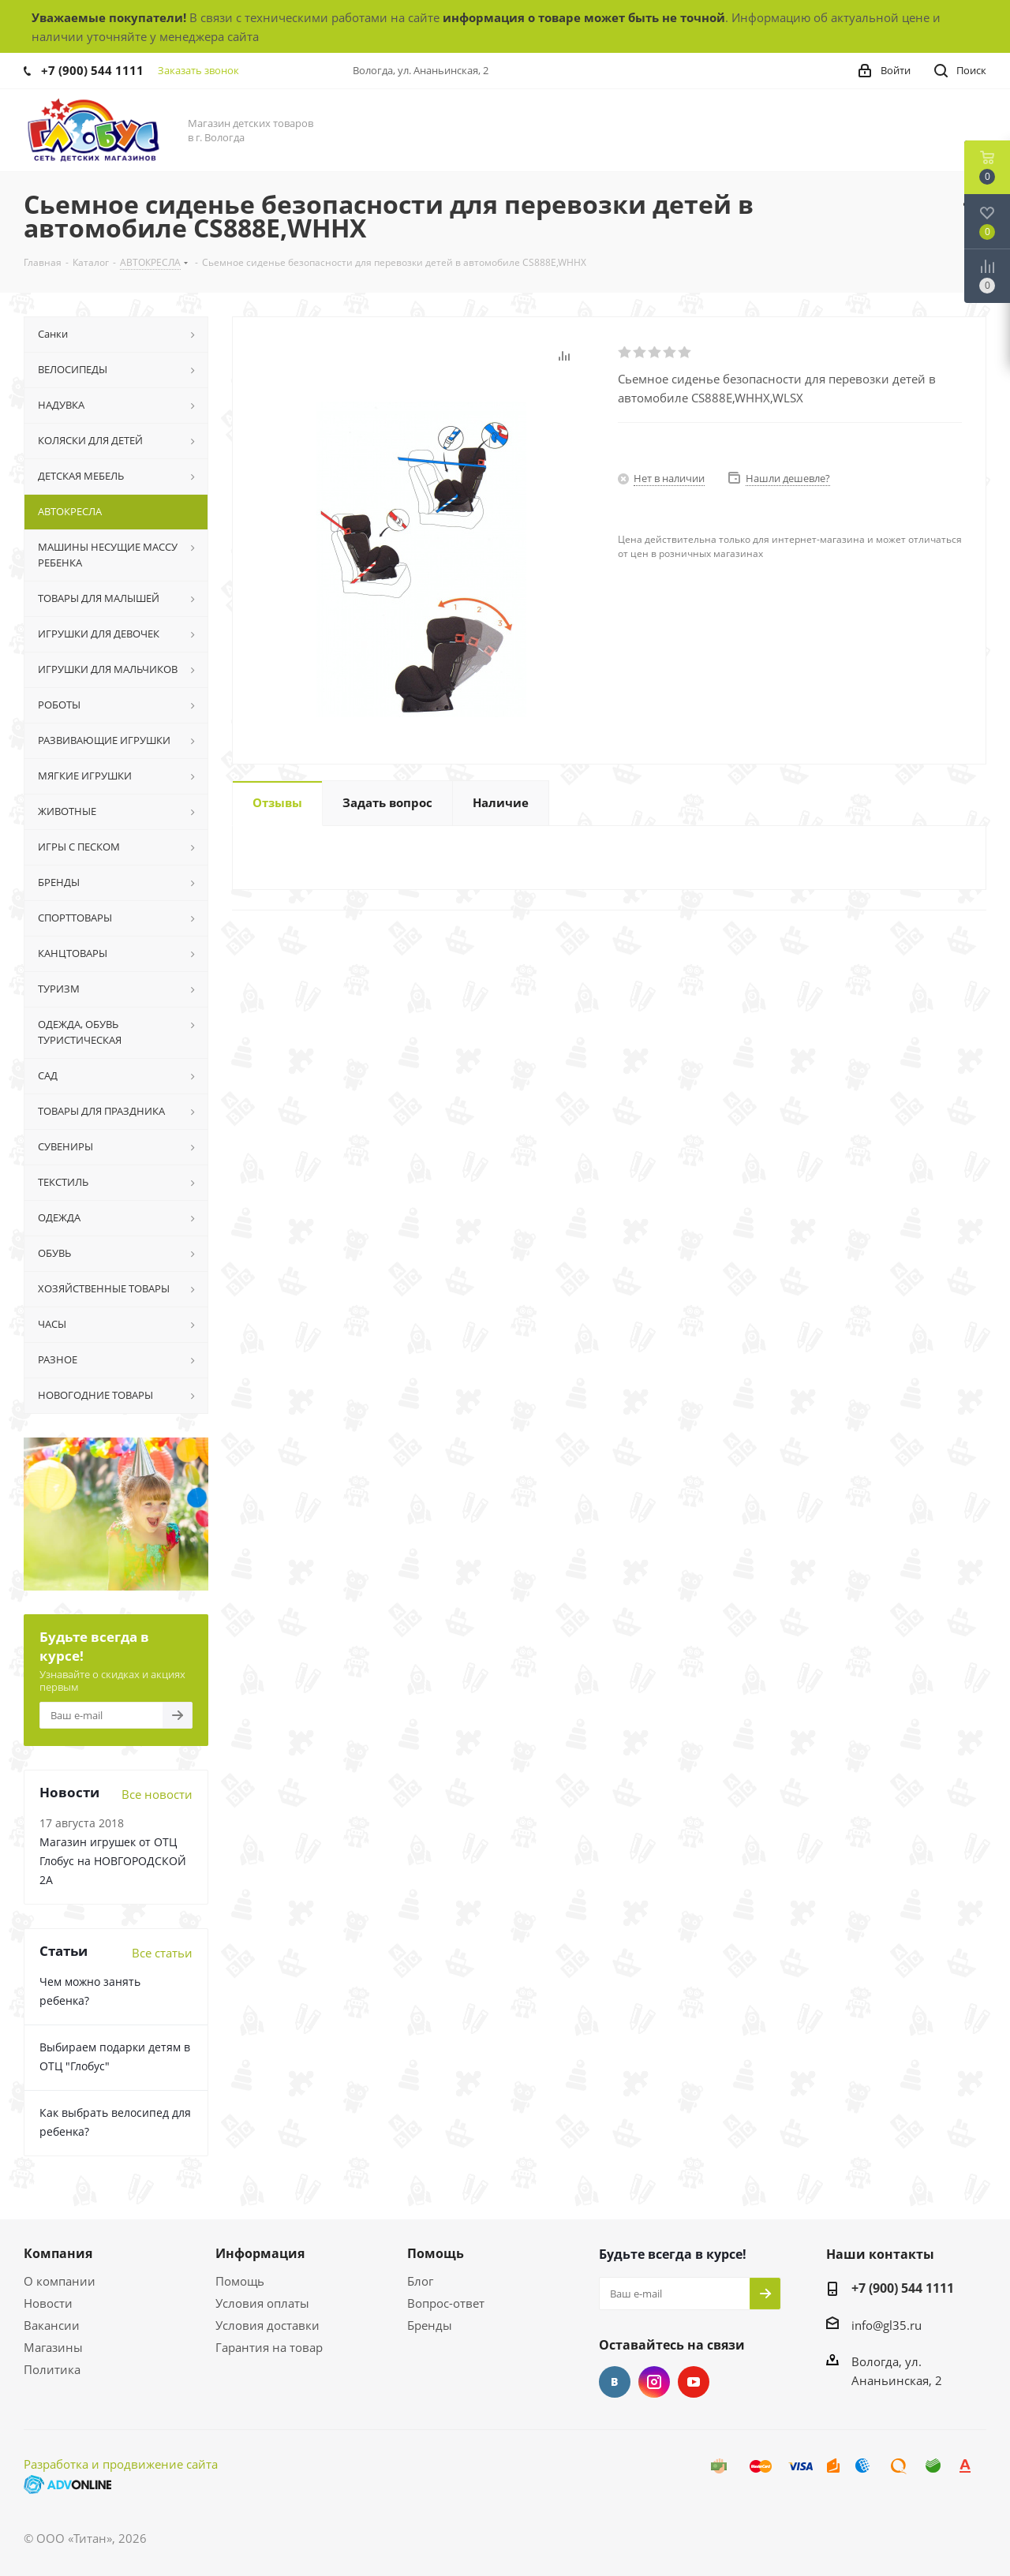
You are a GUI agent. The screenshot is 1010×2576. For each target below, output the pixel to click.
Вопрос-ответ (445, 2303)
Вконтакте (614, 2382)
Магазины (53, 2347)
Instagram (654, 2382)
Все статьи (162, 1953)
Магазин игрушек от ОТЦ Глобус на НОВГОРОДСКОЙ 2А (112, 1860)
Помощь (239, 2281)
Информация (260, 2253)
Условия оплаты (262, 2303)
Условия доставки (267, 2325)
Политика (52, 2369)
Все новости (157, 1794)
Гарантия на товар (269, 2347)
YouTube (693, 2382)
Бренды (429, 2325)
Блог (420, 2281)
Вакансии (52, 2325)
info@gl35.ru (886, 2325)
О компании (59, 2281)
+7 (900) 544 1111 (92, 70)
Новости (48, 2303)
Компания (58, 2253)
